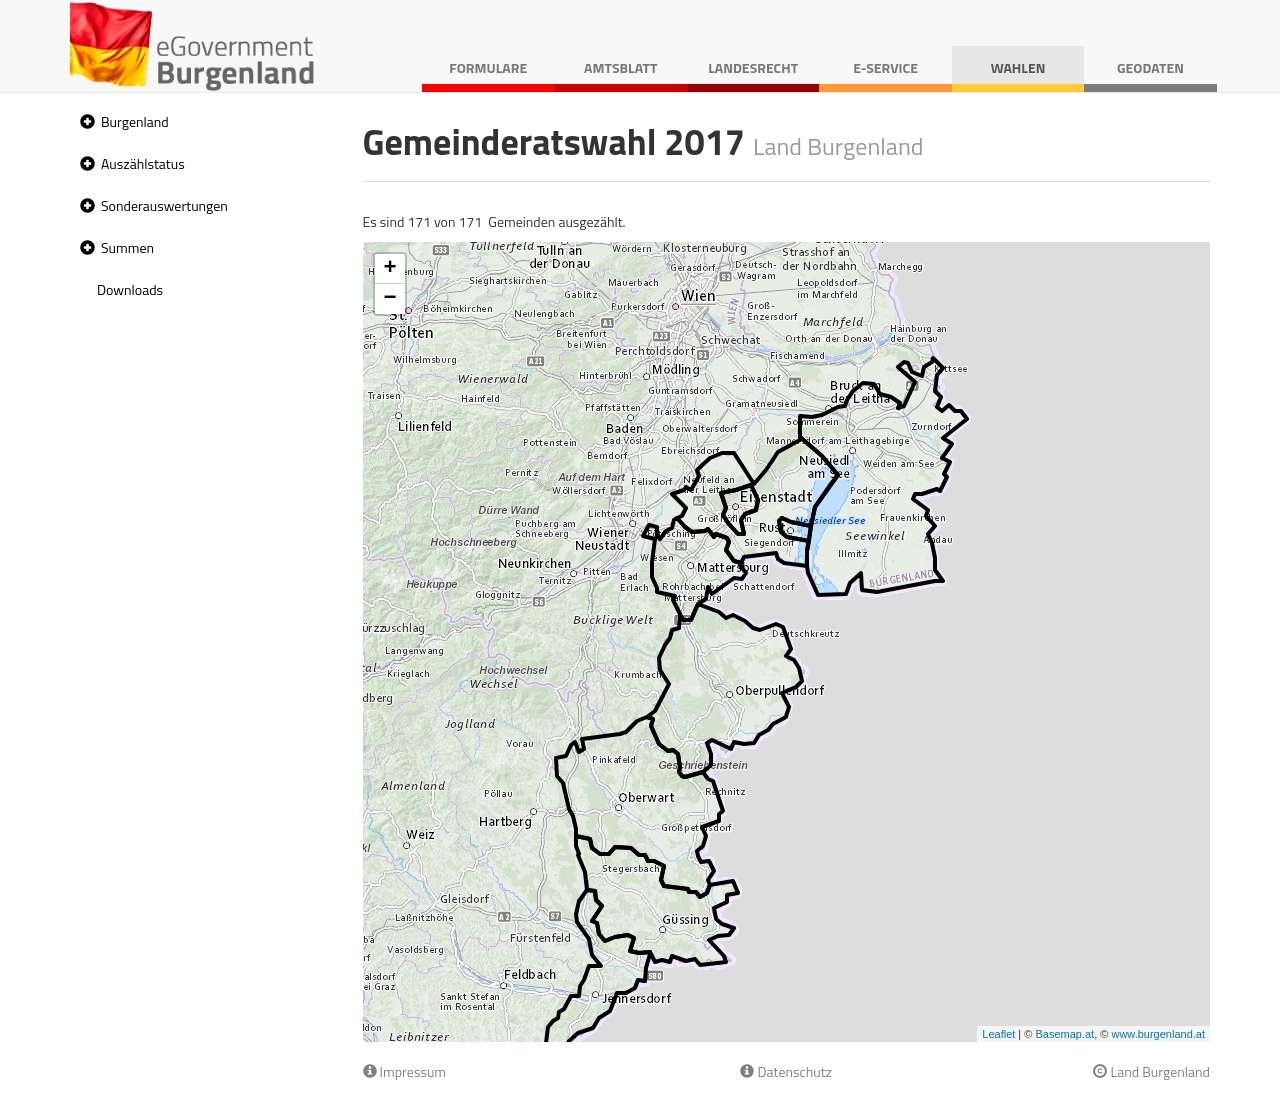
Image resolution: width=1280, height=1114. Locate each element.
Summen (127, 247)
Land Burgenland (1151, 1071)
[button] (85, 122)
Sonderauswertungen (164, 205)
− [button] (389, 299)
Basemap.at (1064, 1034)
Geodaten (1150, 67)
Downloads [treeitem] (130, 289)
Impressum (405, 1071)
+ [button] (389, 269)
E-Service (885, 67)
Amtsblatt (620, 67)
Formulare (488, 67)
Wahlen (1018, 67)
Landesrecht (753, 67)
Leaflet (998, 1034)
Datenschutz (785, 1071)
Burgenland (135, 121)
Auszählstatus (143, 163)
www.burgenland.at (1158, 1034)
